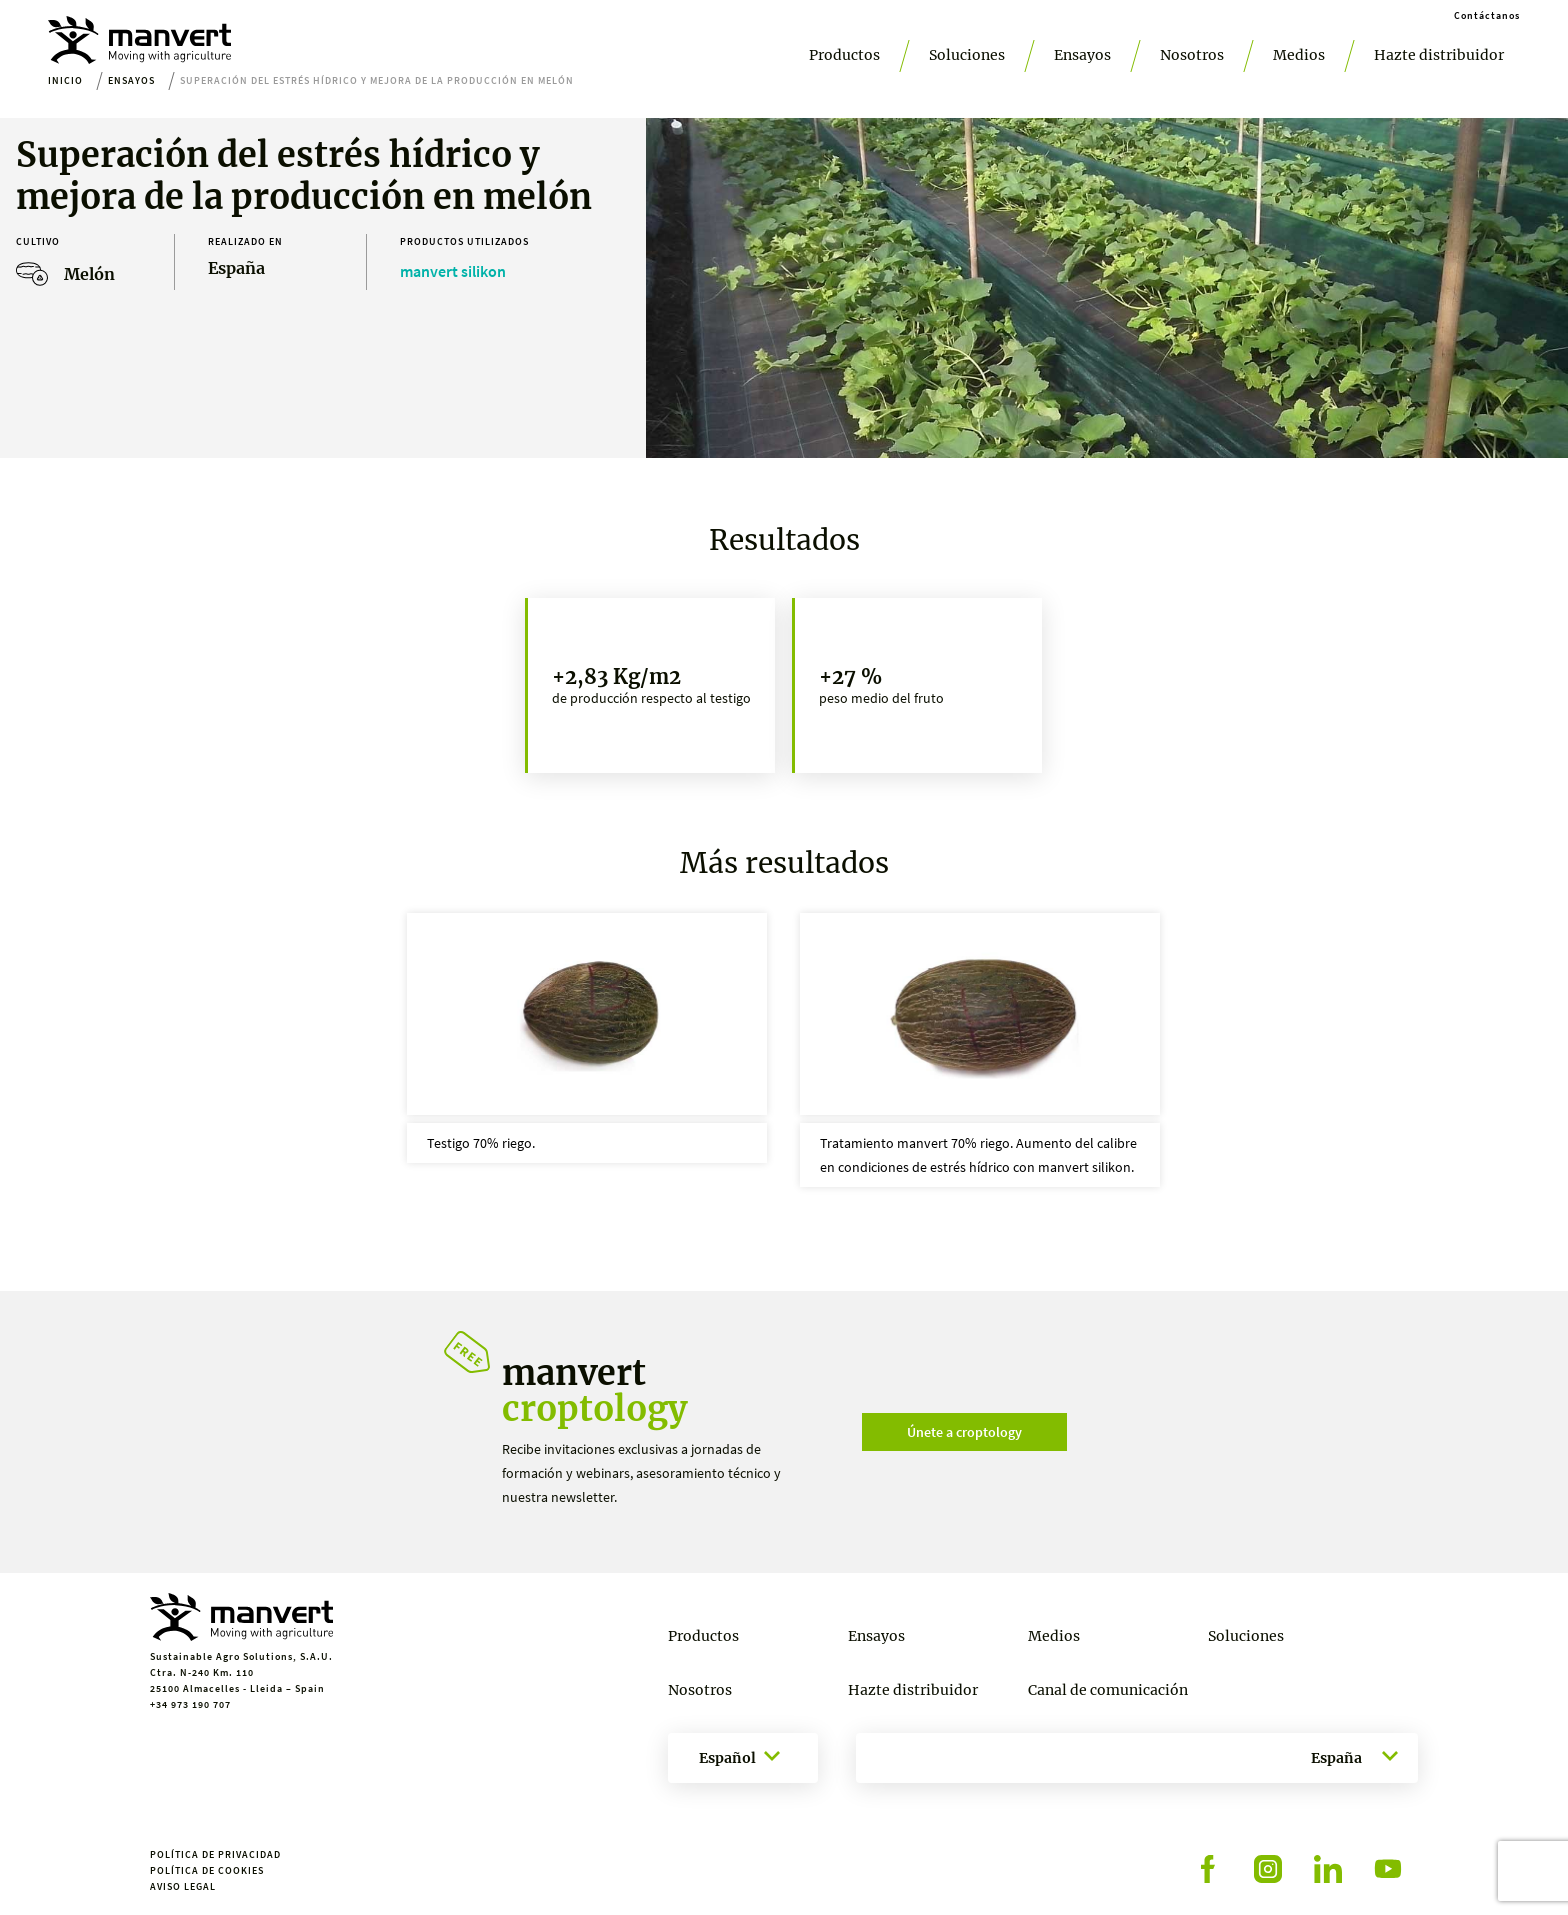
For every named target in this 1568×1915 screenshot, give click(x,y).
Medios (1299, 55)
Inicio (65, 80)
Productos (844, 55)
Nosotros (1192, 55)
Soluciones (967, 55)
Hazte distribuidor (1439, 55)
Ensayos (1082, 55)
